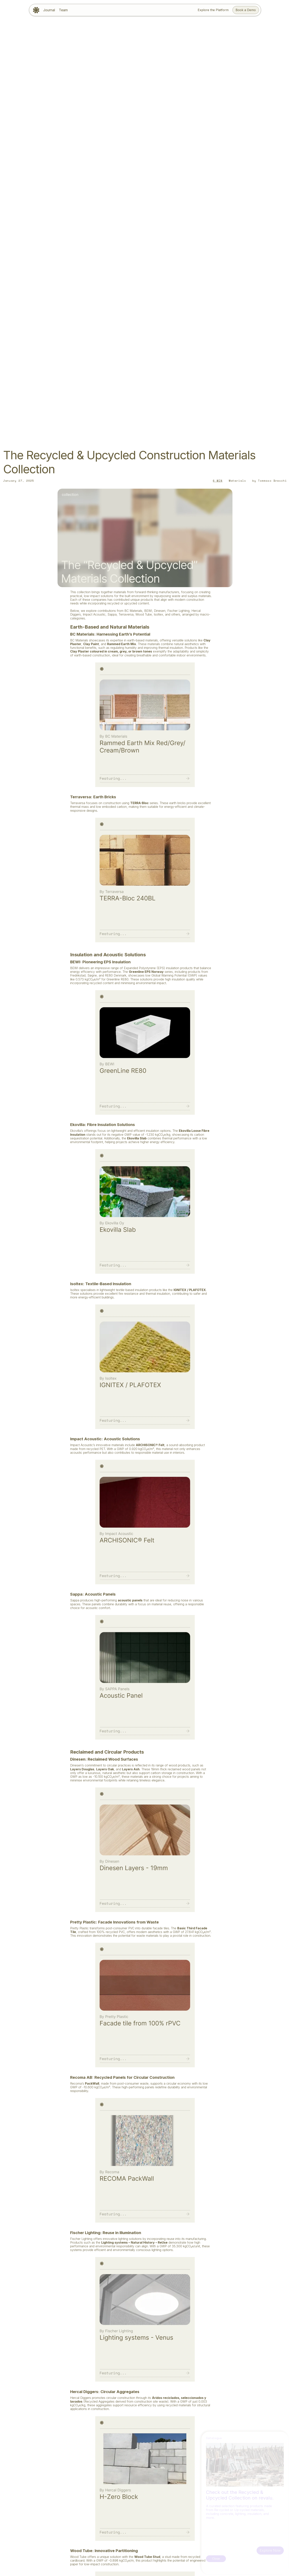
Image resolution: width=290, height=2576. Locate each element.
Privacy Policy (138, 2567)
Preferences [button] (274, 2566)
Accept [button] (252, 2566)
